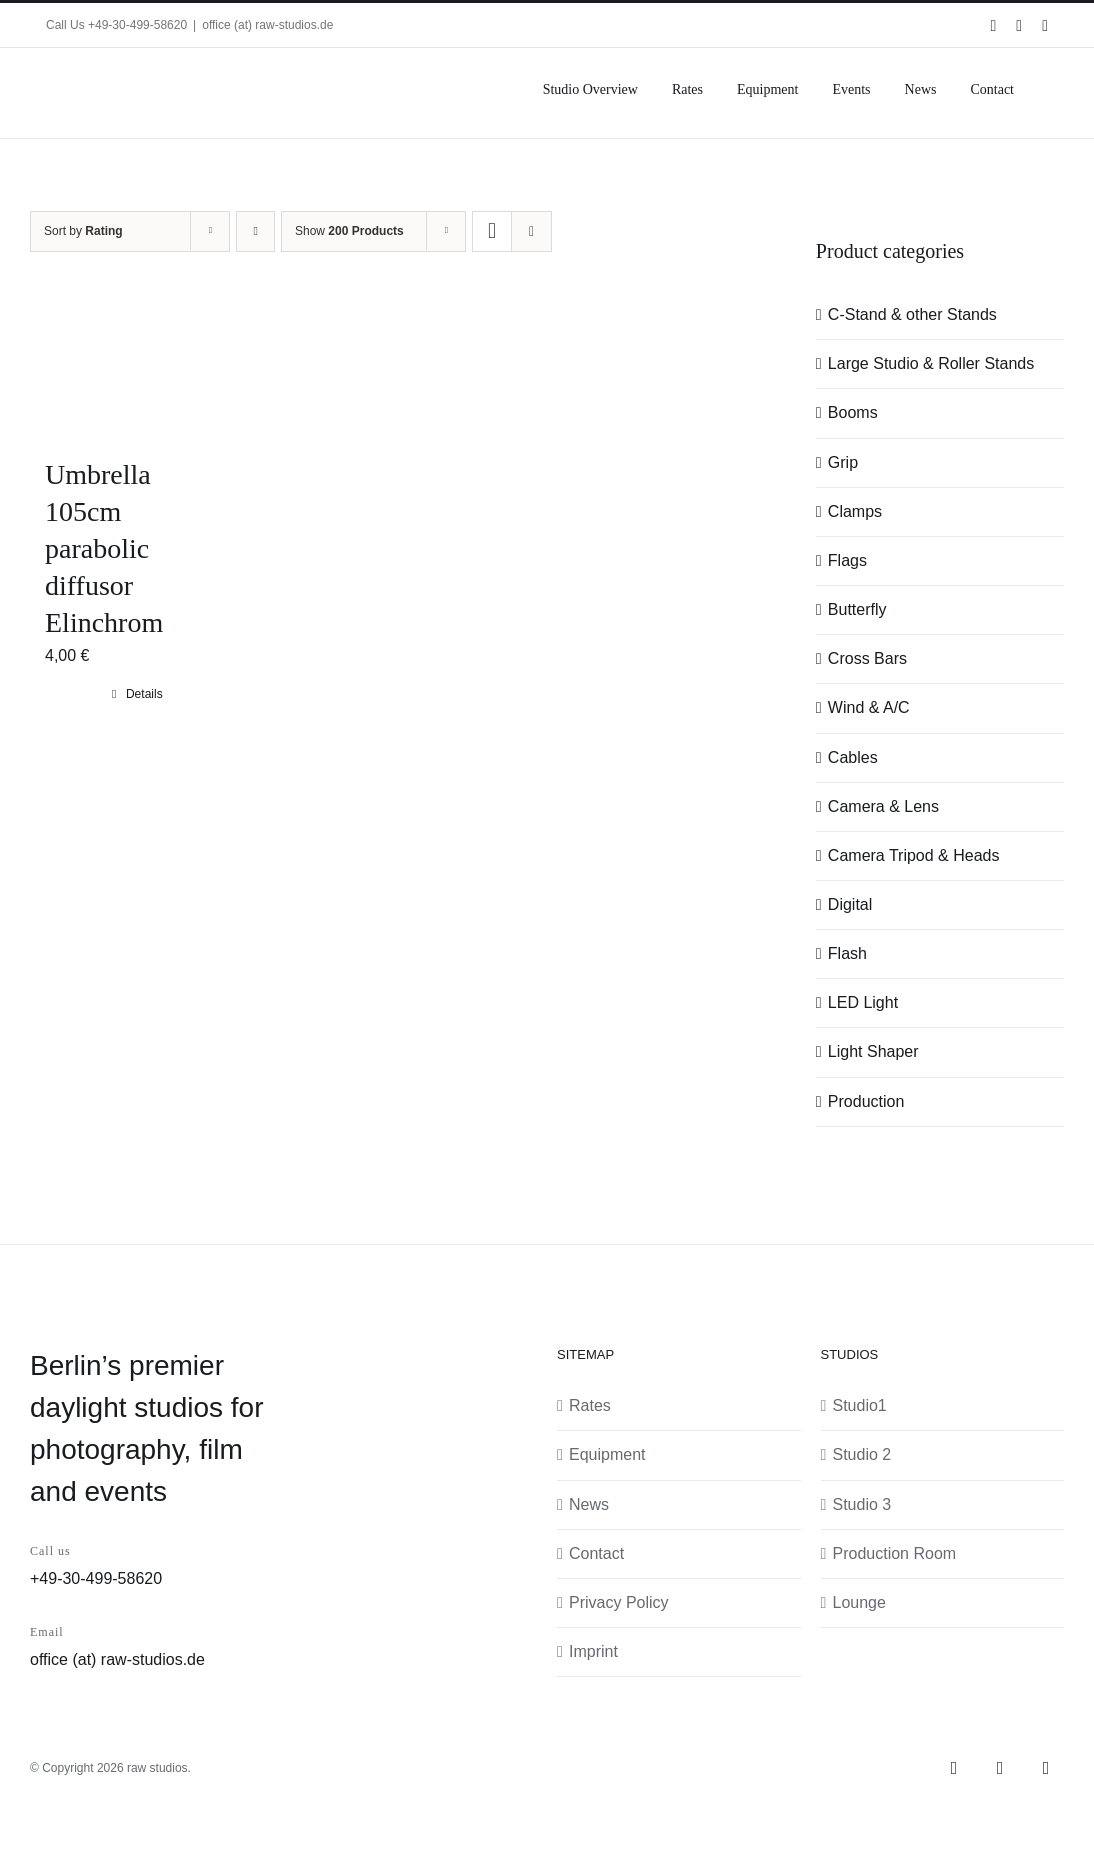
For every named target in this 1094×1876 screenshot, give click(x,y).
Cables (853, 757)
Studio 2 (862, 1454)
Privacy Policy (619, 1602)
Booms (853, 412)
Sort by (83, 231)
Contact (596, 1553)
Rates (590, 1405)
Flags (847, 560)
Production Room (895, 1553)
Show (349, 231)
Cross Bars (867, 658)
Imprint (593, 1651)
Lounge (859, 1602)
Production (866, 1101)
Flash (847, 953)
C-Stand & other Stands (912, 314)
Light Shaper (873, 1051)
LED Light (863, 1002)
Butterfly (857, 609)
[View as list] (531, 231)
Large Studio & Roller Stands (931, 363)
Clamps (855, 511)
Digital (850, 904)
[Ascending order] (255, 231)
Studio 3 (862, 1504)
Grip (843, 462)
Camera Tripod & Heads (914, 855)
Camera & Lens (883, 806)
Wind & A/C (869, 707)
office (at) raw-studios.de (267, 25)
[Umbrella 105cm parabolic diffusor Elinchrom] (137, 365)
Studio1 (860, 1405)
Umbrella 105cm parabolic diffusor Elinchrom (104, 548)
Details (144, 694)
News (589, 1504)
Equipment (607, 1454)
